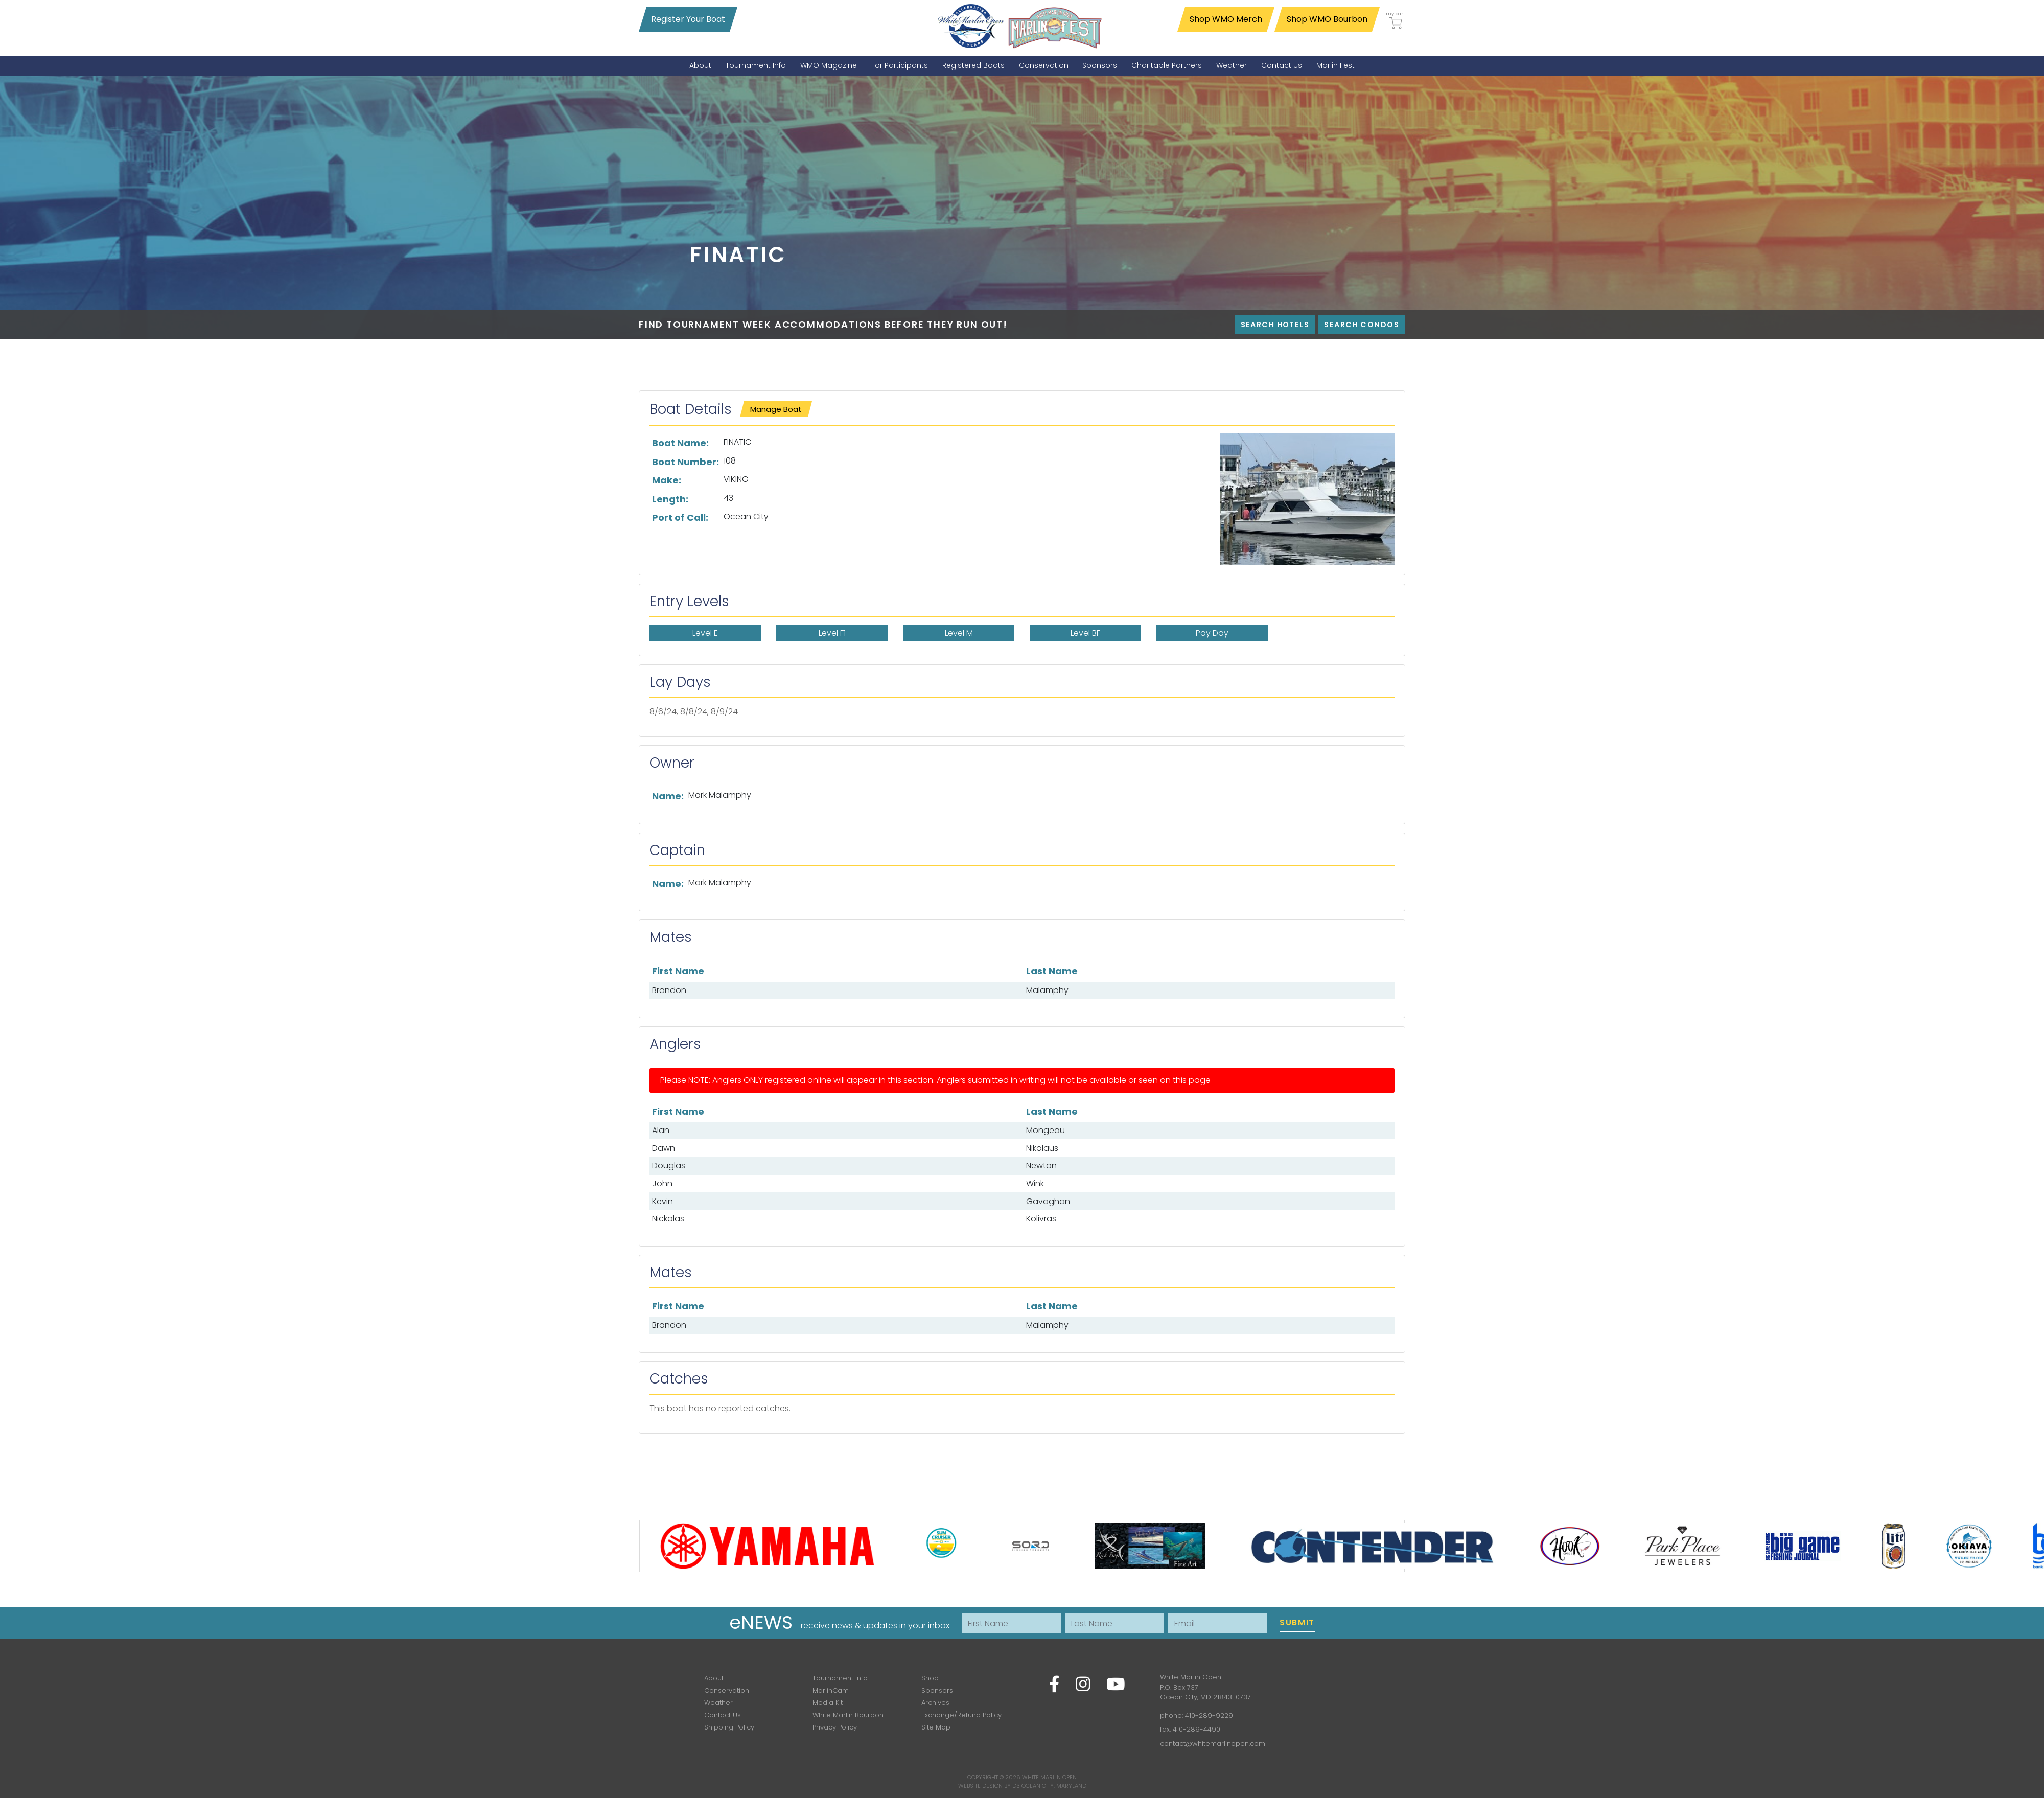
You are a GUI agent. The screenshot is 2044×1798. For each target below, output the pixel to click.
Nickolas (668, 1219)
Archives (935, 1703)
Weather (718, 1703)
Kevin (662, 1201)
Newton (1041, 1165)
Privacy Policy (834, 1727)
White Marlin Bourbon (848, 1715)
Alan (660, 1130)
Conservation (726, 1690)
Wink (1035, 1183)
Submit (1297, 1622)
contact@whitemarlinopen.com (1212, 1743)
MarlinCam (830, 1690)
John (662, 1183)
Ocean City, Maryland (1053, 1786)
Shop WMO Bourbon (1327, 19)
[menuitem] (700, 66)
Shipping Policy (729, 1727)
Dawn (663, 1148)
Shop (930, 1678)
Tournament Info (840, 1678)
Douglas (668, 1165)
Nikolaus (1042, 1148)
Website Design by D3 (989, 1786)
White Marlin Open (1049, 1777)
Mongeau (1045, 1130)
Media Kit (827, 1703)
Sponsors (937, 1690)
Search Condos (1361, 324)
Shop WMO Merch (1226, 19)
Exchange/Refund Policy (961, 1715)
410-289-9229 (1209, 1715)
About (714, 1678)
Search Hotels (1275, 324)
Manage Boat (776, 409)
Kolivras (1041, 1219)
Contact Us (722, 1715)
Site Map (935, 1727)
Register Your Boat (688, 19)
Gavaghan (1048, 1201)
